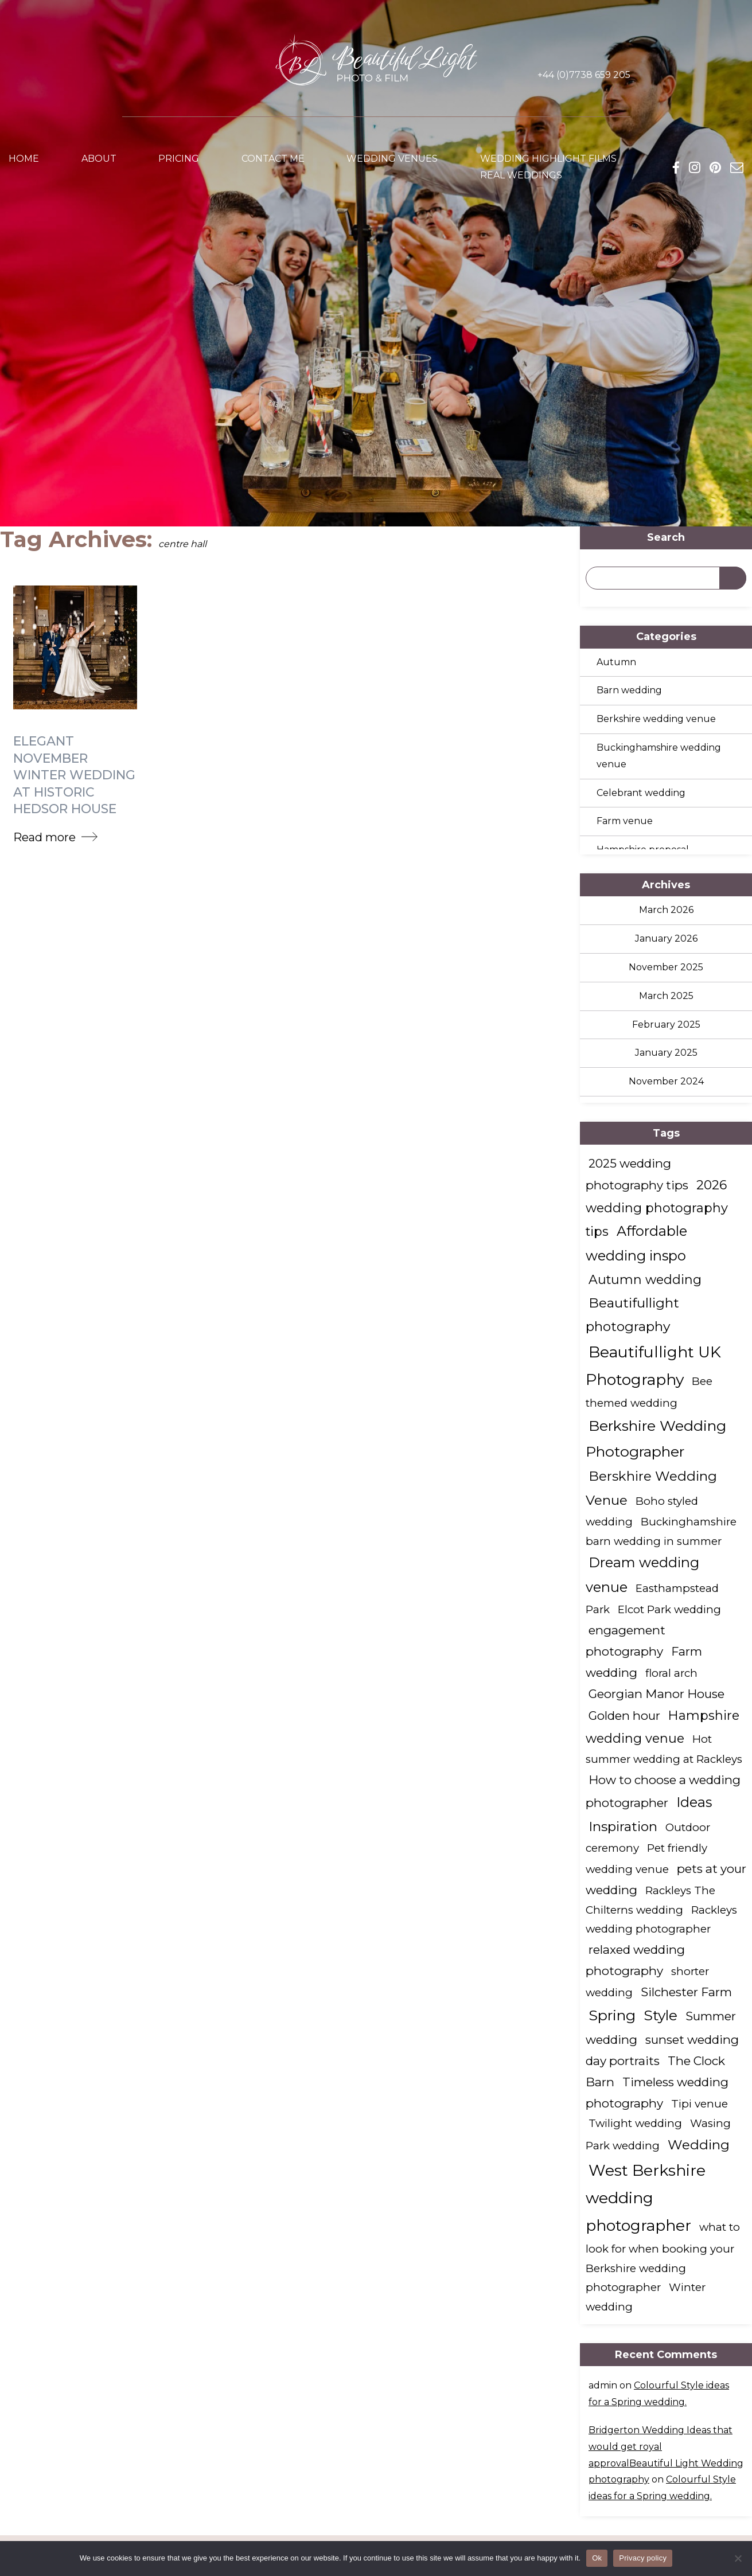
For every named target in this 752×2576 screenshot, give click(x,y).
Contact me (273, 160)
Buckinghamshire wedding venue (659, 756)
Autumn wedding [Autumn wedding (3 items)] (645, 1279)
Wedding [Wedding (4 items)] (699, 2145)
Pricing (178, 160)
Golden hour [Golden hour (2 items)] (624, 1715)
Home (24, 160)
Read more (44, 834)
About (98, 160)
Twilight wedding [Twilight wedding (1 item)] (635, 2123)
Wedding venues (392, 160)
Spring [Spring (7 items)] (612, 2015)
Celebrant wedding (641, 792)
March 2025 (666, 995)
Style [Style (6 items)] (660, 2015)
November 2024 (666, 1081)
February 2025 (666, 1024)
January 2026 (666, 938)
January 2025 (666, 1052)
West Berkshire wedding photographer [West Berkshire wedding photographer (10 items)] (646, 2198)
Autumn (616, 662)
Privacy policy (643, 2558)
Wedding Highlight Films (548, 160)
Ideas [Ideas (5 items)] (694, 1802)
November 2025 (666, 967)
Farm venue (625, 820)
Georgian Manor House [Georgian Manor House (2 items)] (656, 1694)
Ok (597, 2558)
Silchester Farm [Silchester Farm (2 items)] (686, 1992)
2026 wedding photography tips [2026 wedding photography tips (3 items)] (657, 1208)
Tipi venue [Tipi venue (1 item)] (699, 2103)
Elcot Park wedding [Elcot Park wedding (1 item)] (669, 1609)
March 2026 (666, 909)
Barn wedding (629, 690)
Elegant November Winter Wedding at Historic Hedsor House (74, 773)
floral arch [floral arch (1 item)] (671, 1673)
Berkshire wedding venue (656, 718)
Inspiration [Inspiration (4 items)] (623, 1826)
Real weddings (521, 176)
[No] (737, 2558)
